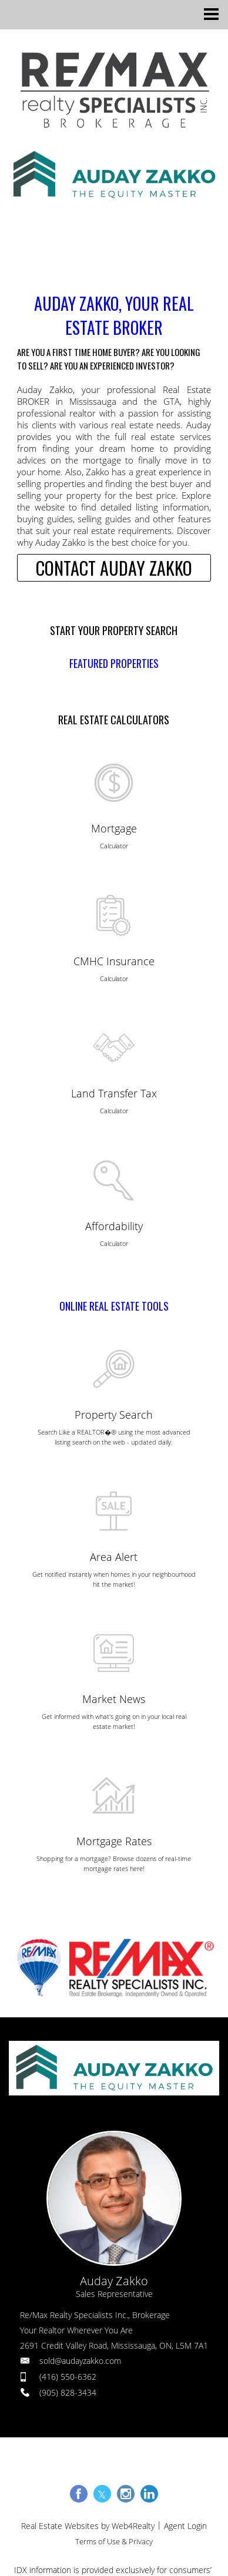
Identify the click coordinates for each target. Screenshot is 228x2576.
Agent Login (185, 2525)
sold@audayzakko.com (80, 2360)
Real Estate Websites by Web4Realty (88, 2525)
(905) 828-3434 (67, 2392)
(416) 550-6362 (67, 2376)
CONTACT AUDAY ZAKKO (114, 568)
